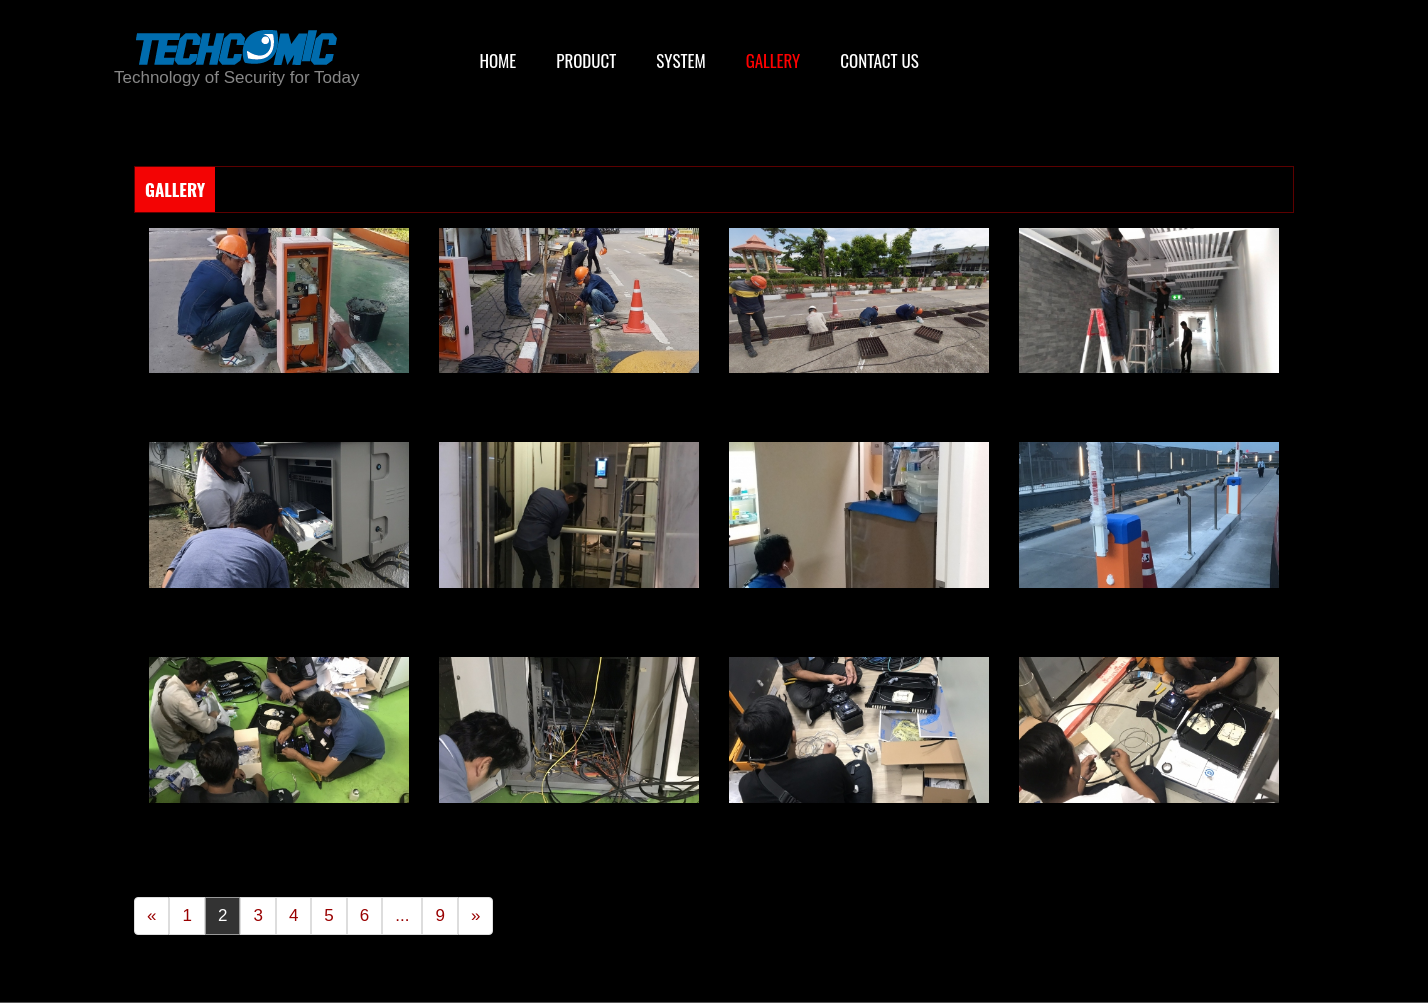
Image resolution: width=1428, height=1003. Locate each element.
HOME (497, 60)
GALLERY (773, 60)
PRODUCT (586, 60)
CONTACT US (879, 60)
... (402, 915)
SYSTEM (680, 60)
